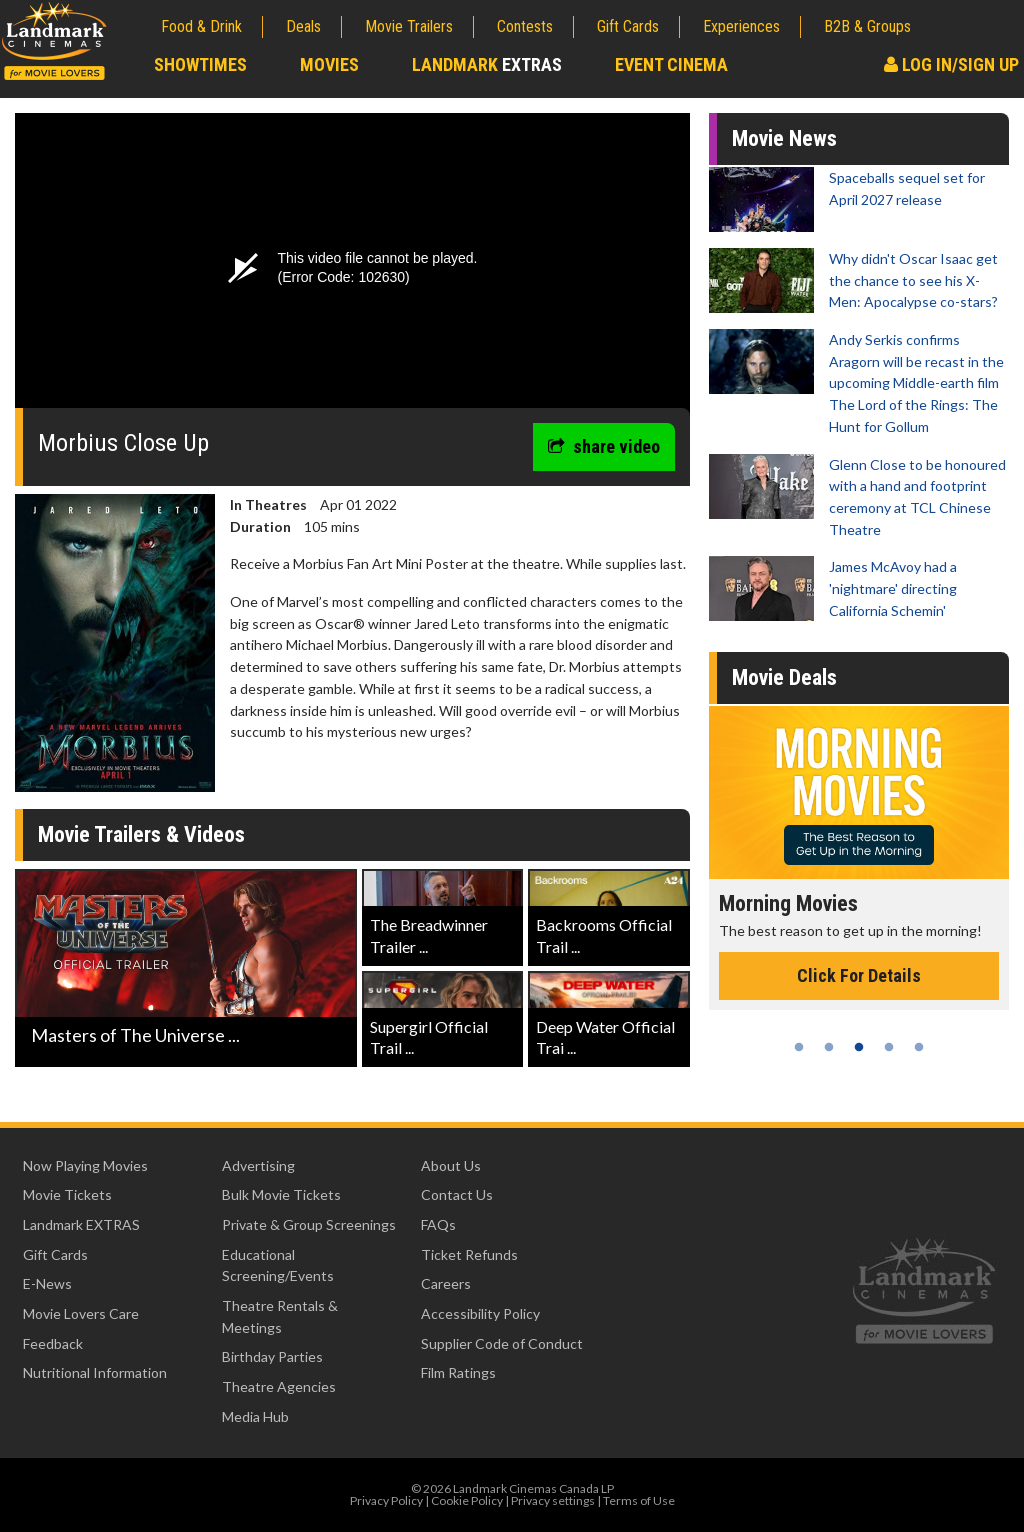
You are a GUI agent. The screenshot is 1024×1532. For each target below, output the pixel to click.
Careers (446, 1283)
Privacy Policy (386, 1500)
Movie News (784, 138)
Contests (525, 26)
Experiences (741, 26)
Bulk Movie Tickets (281, 1194)
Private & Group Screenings (309, 1224)
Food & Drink (201, 26)
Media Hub (255, 1416)
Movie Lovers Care (81, 1313)
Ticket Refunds (469, 1254)
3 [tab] (859, 1047)
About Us (451, 1165)
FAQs (438, 1224)
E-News (47, 1283)
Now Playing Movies (85, 1165)
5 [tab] (919, 1047)
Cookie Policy (467, 1500)
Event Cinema (671, 64)
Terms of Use (639, 1500)
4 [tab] (889, 1047)
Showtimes (200, 64)
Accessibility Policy (480, 1313)
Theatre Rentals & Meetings (280, 1316)
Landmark (487, 64)
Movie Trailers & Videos (141, 834)
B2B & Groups (867, 26)
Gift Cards (628, 26)
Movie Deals (784, 677)
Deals (303, 26)
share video (604, 446)
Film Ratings (458, 1372)
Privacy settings (553, 1500)
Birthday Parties (272, 1356)
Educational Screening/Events (278, 1265)
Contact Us (457, 1194)
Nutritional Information (95, 1372)
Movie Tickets (67, 1194)
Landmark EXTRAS (81, 1224)
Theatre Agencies (279, 1386)
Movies (329, 64)
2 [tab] (829, 1047)
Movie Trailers (409, 26)
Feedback (53, 1343)
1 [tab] (799, 1047)
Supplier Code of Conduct (502, 1343)
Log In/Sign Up (951, 64)
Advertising (258, 1165)
